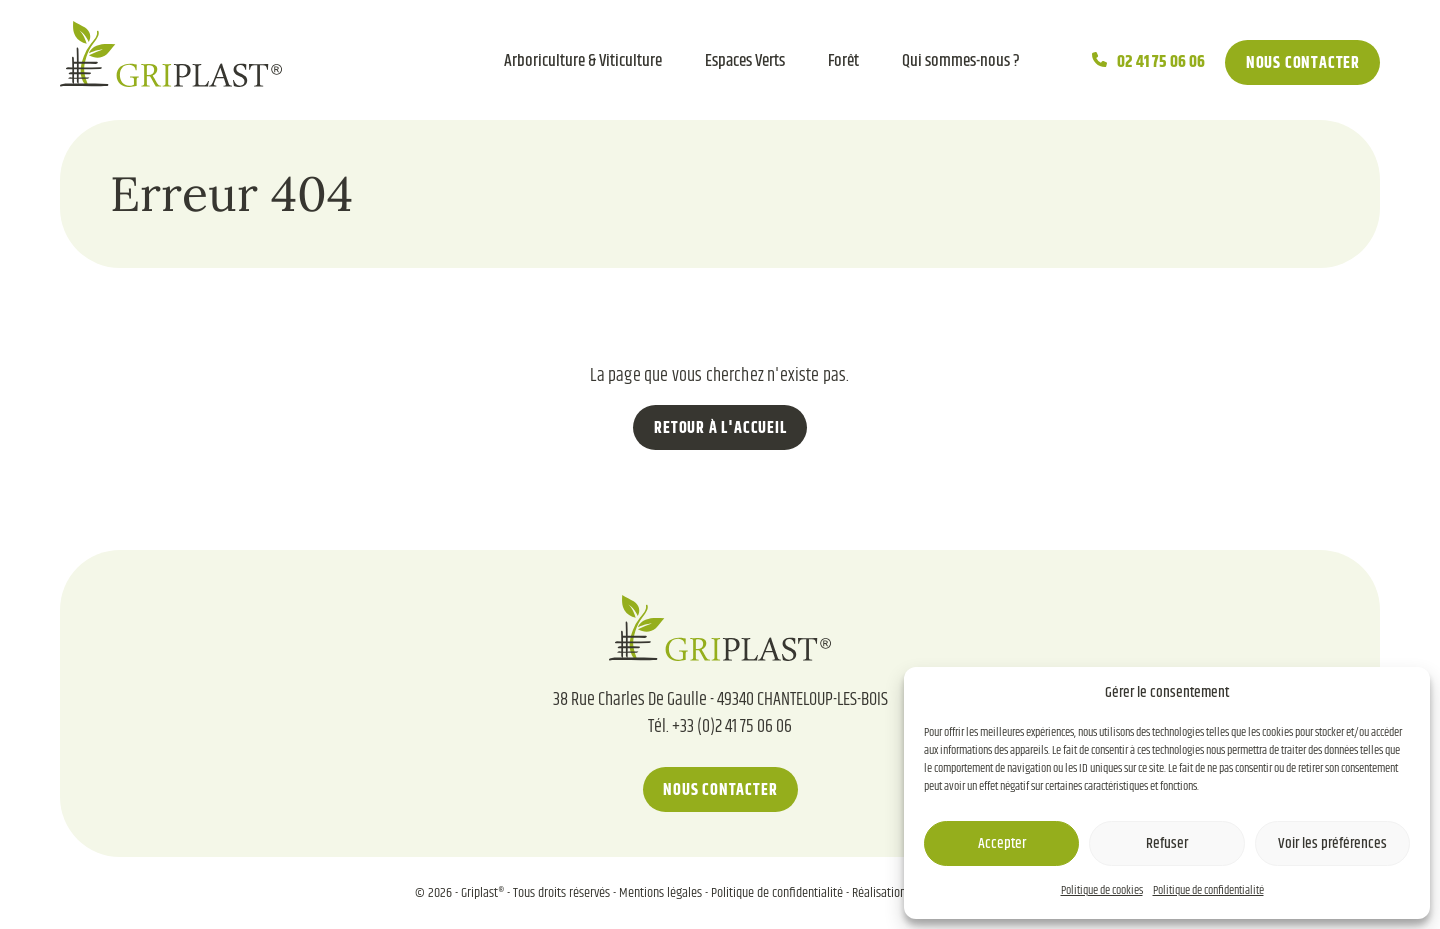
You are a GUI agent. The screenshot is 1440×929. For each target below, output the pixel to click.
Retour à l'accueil (720, 428)
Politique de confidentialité (1208, 890)
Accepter (1002, 843)
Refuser (1167, 843)
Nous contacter (1303, 63)
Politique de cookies (1102, 890)
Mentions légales (660, 893)
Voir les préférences (1332, 843)
